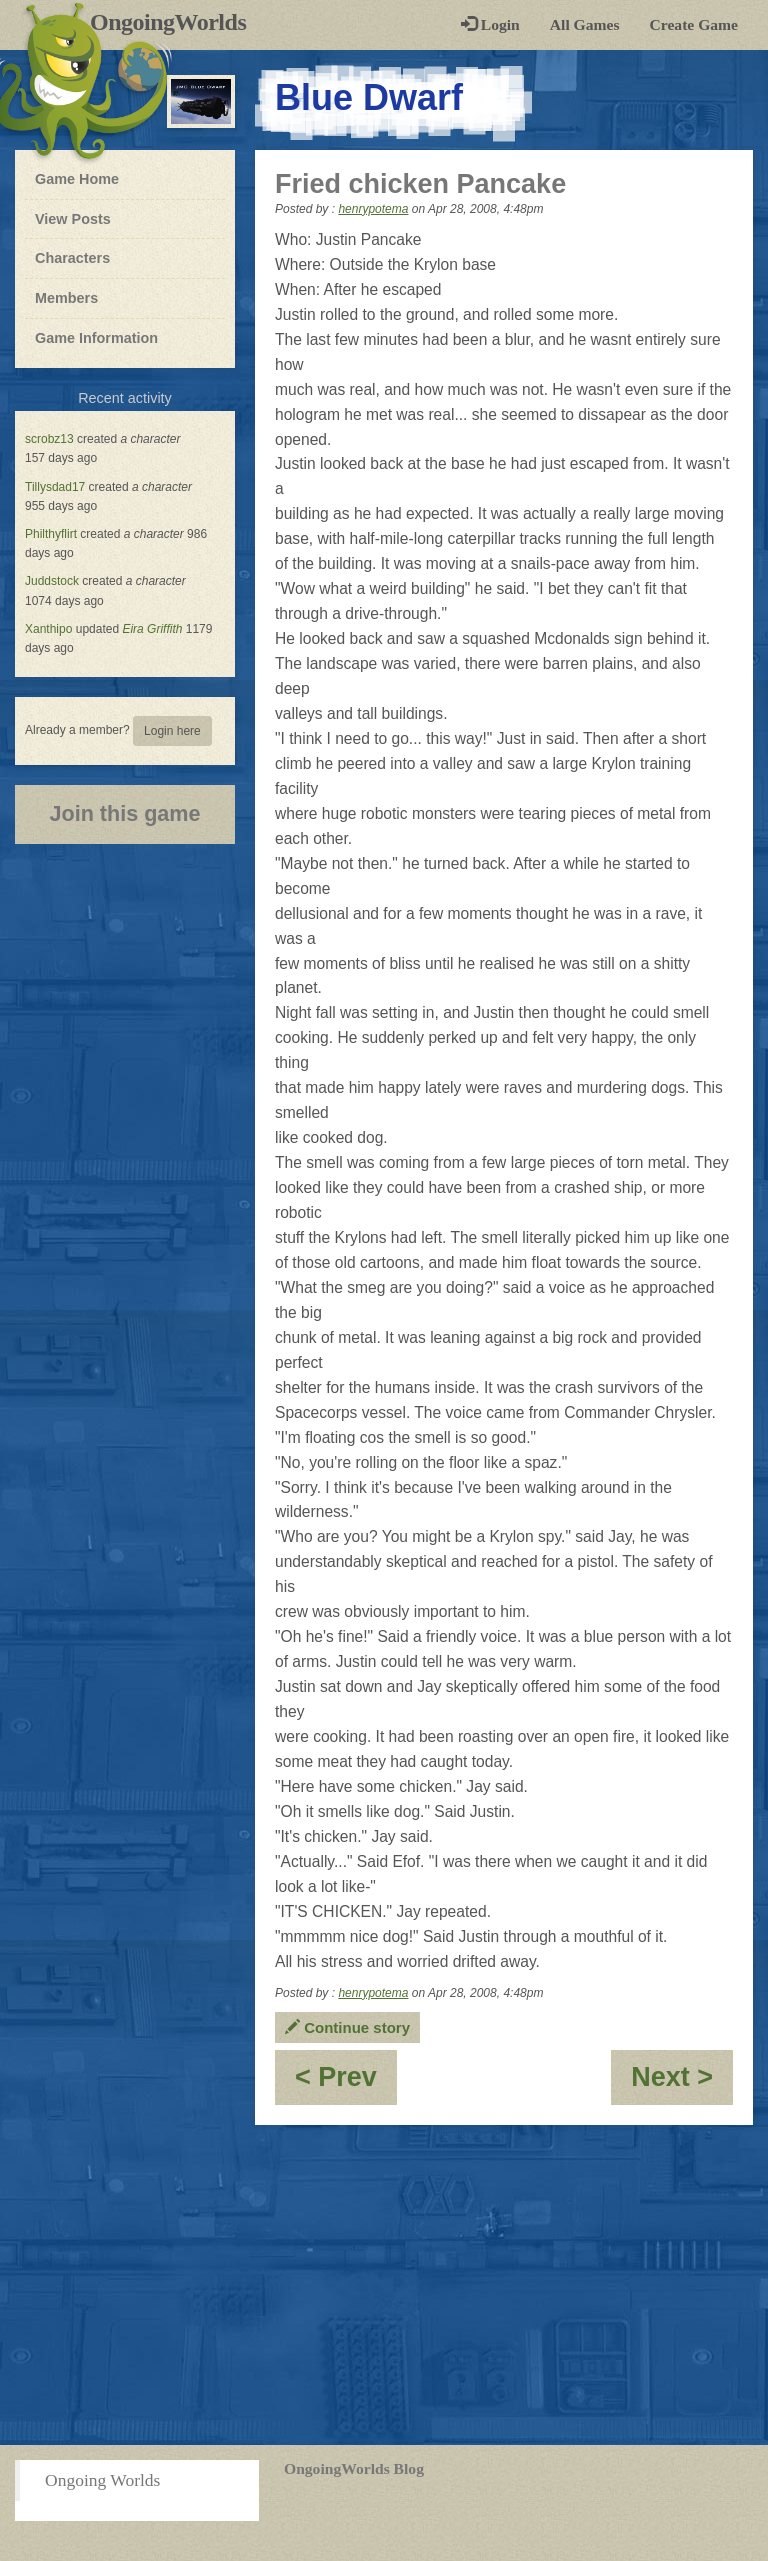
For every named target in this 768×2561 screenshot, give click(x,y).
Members (66, 298)
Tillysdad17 (55, 487)
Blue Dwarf (369, 97)
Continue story (347, 2027)
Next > (682, 2083)
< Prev (346, 2083)
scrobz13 (49, 439)
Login (490, 24)
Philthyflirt (51, 534)
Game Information (96, 338)
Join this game (124, 813)
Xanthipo (48, 629)
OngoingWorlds (175, 22)
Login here (172, 731)
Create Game (694, 24)
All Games (585, 24)
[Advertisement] (384, 2285)
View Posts (73, 219)
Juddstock (52, 581)
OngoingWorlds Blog (354, 2468)
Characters (72, 257)
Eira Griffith (152, 629)
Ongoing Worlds (102, 2480)
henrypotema (373, 209)
